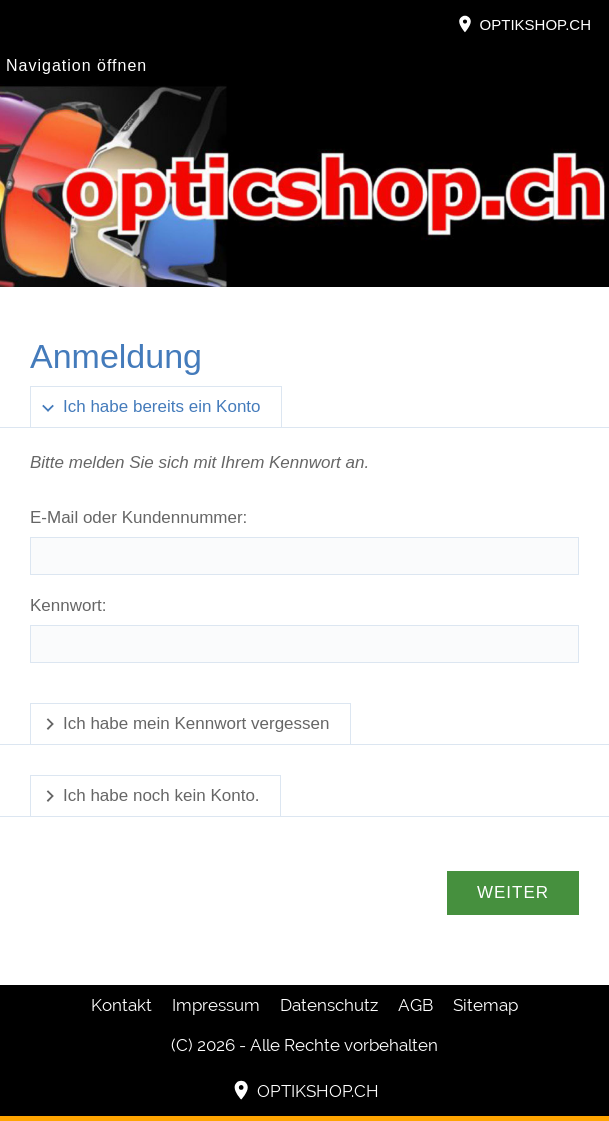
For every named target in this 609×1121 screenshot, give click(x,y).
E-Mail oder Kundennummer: (138, 517)
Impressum (216, 1005)
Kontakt (121, 1005)
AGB (415, 1005)
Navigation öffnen (76, 65)
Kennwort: (68, 605)
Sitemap (485, 1005)
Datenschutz (329, 1005)
